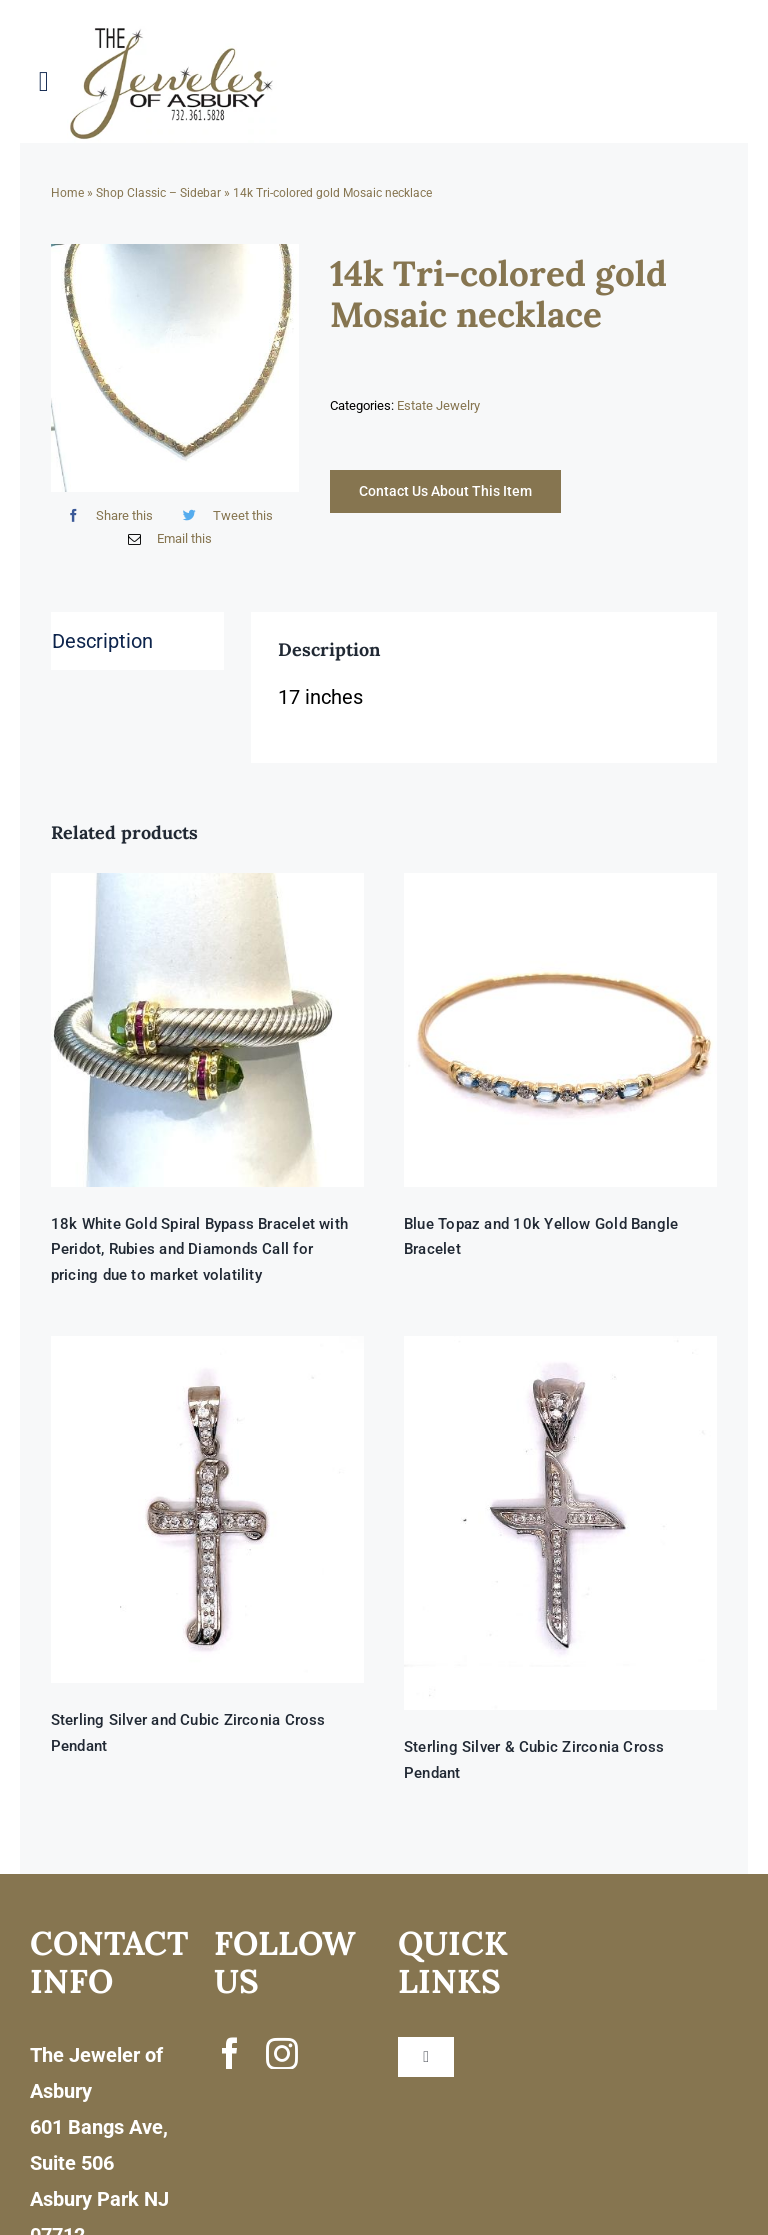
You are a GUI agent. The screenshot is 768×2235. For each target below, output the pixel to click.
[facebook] (230, 2053)
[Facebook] (105, 515)
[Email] (165, 538)
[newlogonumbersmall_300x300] (173, 31)
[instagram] (282, 2053)
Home (67, 193)
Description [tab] (102, 641)
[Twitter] (223, 515)
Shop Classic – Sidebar (158, 193)
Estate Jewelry (438, 405)
